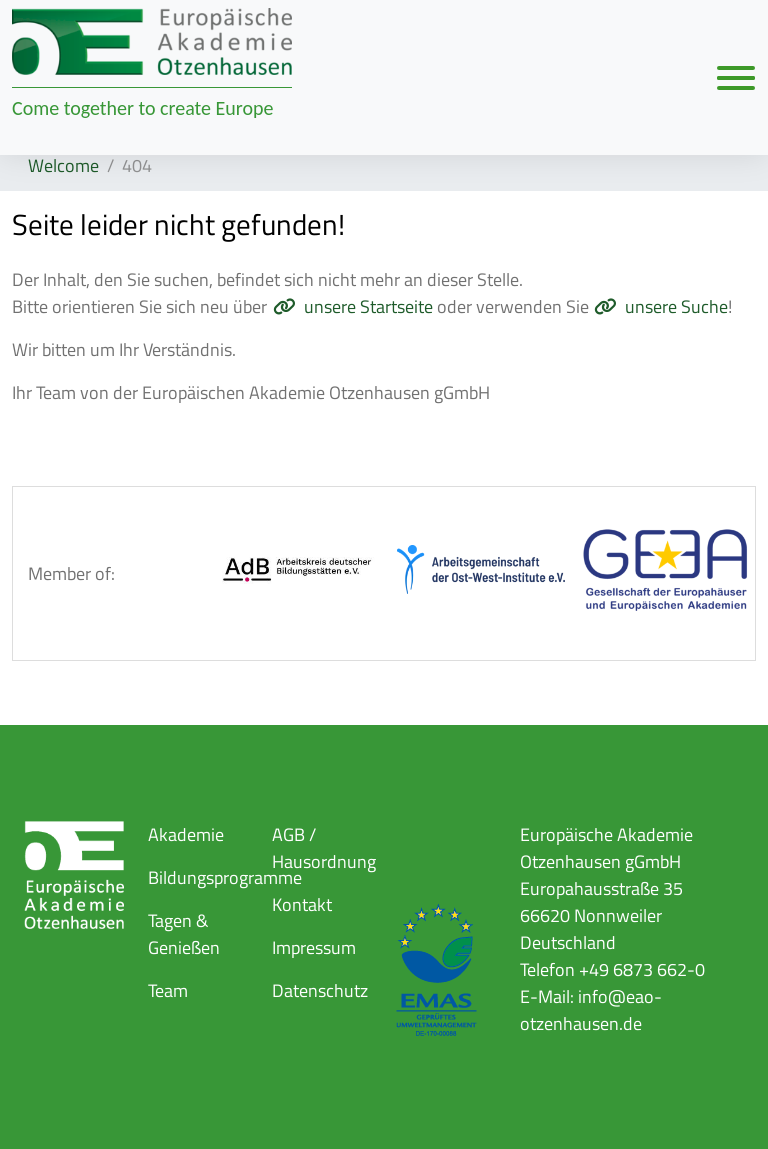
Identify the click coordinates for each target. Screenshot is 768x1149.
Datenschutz (320, 990)
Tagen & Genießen (184, 934)
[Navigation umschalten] (736, 77)
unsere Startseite (368, 306)
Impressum (314, 947)
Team (168, 990)
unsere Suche (676, 306)
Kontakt (302, 904)
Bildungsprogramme (225, 877)
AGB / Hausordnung (324, 848)
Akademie (186, 834)
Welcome (63, 165)
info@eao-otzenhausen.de (591, 1010)
